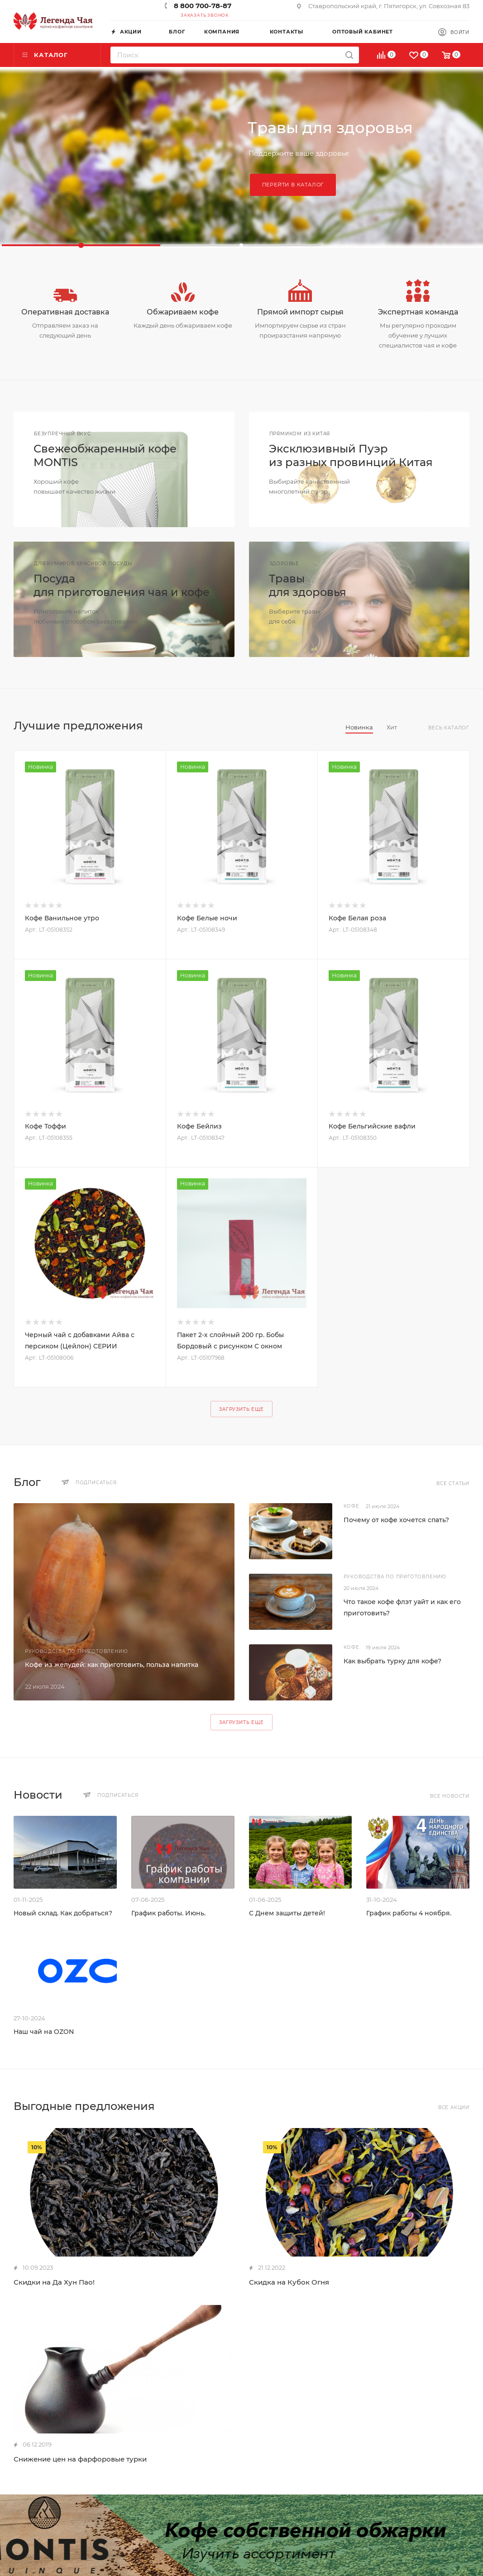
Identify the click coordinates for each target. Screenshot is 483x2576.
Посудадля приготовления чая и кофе (121, 585)
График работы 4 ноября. (408, 1913)
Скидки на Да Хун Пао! (54, 2282)
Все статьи (452, 1483)
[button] (81, 245)
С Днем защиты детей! (287, 1913)
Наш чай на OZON (44, 2032)
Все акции (453, 2107)
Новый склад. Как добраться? (63, 1913)
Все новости (449, 1796)
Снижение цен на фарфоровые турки (80, 2459)
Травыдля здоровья (307, 585)
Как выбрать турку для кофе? (392, 1661)
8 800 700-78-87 (202, 5)
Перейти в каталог (293, 184)
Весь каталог (448, 728)
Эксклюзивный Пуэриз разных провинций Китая (351, 455)
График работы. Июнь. (168, 1913)
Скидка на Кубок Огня (289, 2282)
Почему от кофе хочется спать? (396, 1520)
